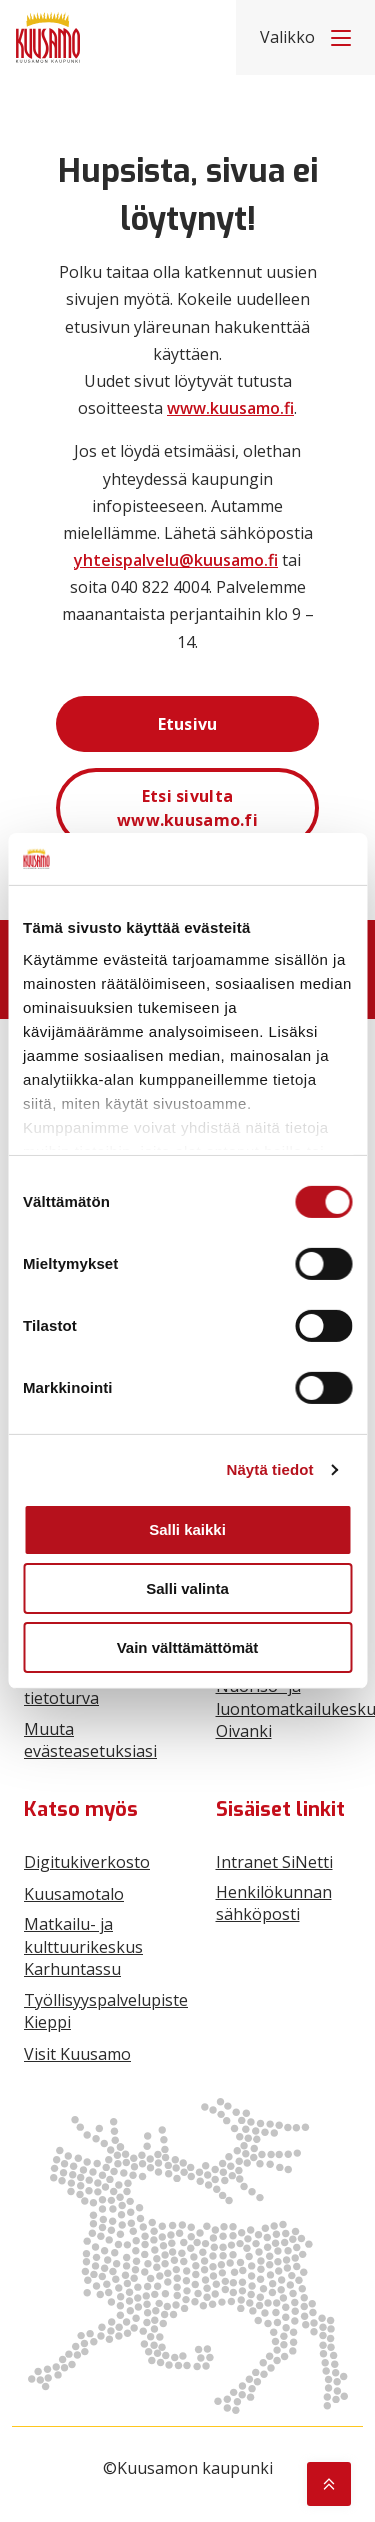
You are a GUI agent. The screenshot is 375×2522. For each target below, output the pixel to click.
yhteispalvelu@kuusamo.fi (176, 560)
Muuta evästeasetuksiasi (90, 1740)
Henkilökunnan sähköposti (274, 1903)
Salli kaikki (187, 1529)
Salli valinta (187, 1588)
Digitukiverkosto (87, 1862)
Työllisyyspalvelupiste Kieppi (106, 2011)
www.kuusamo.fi (230, 408)
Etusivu (188, 724)
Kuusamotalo (74, 1894)
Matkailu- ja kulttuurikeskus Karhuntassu (83, 1946)
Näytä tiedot (270, 1469)
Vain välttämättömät (188, 1647)
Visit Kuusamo (77, 2054)
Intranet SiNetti (274, 1862)
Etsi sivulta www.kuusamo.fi (187, 808)
